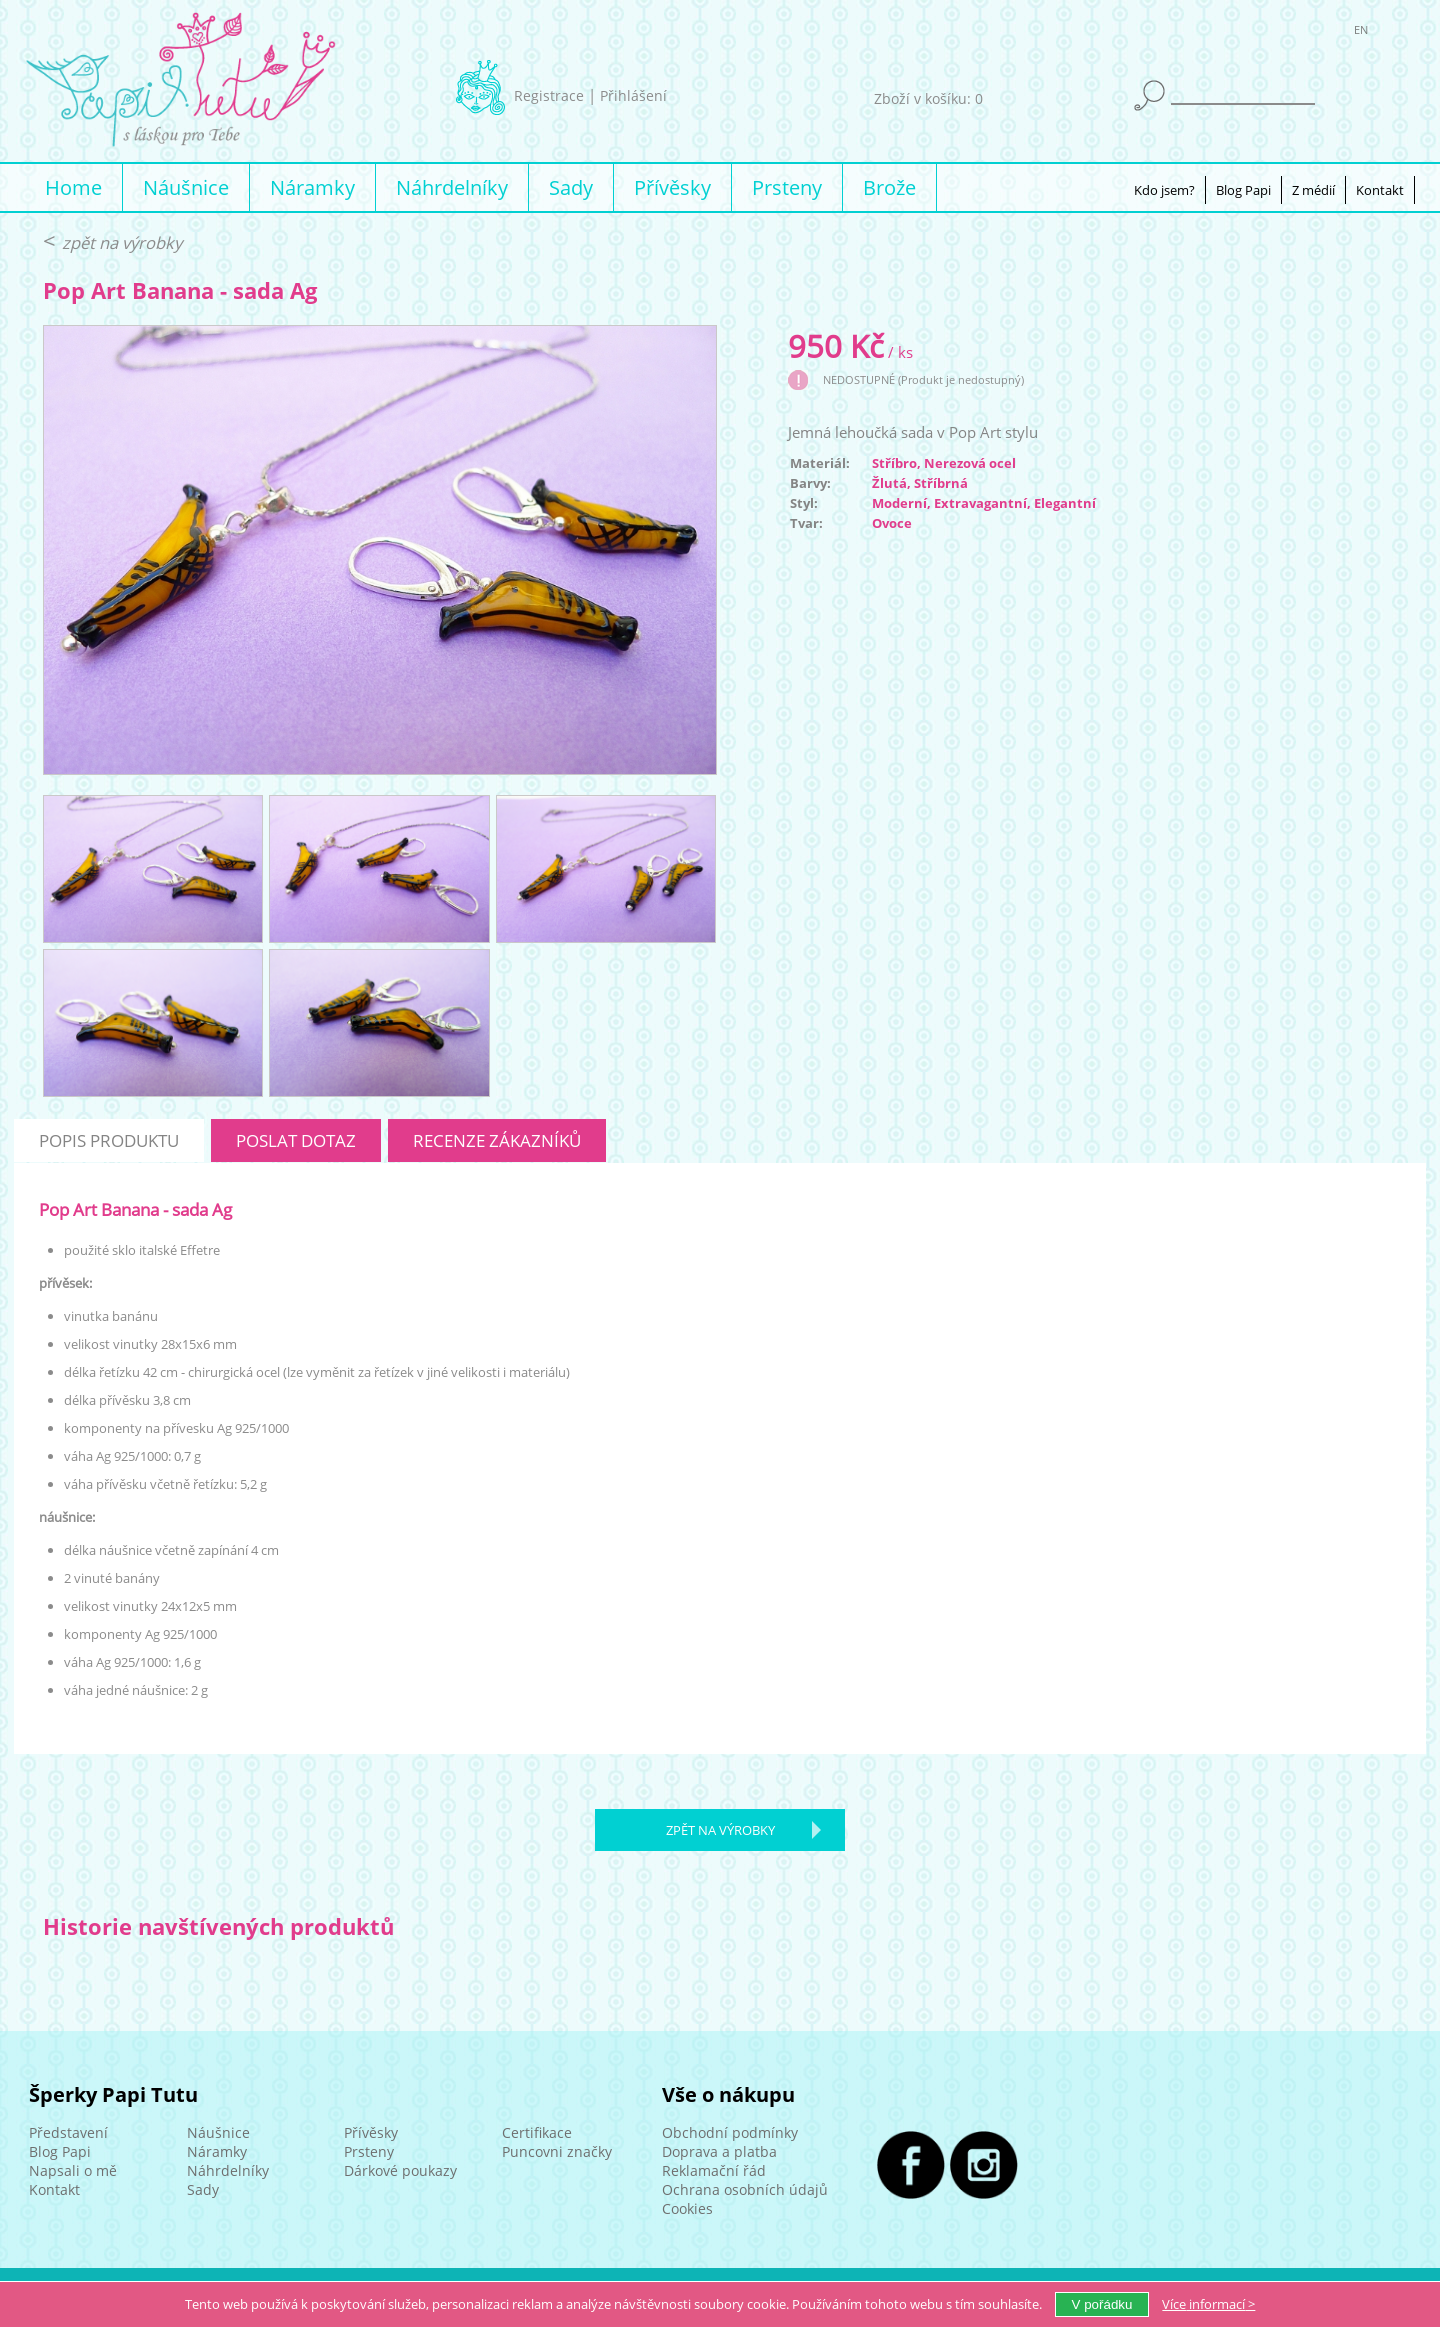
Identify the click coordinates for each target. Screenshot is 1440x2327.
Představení (68, 2132)
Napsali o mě (73, 2170)
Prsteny (787, 187)
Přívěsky (672, 187)
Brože (889, 187)
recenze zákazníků (497, 1140)
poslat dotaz (296, 1140)
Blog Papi (1243, 190)
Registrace (549, 95)
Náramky (312, 187)
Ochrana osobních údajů (745, 2189)
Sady (571, 187)
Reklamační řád (714, 2170)
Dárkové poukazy (400, 2170)
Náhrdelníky (452, 187)
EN (1361, 33)
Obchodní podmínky (730, 2132)
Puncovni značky (557, 2151)
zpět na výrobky (122, 242)
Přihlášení (633, 95)
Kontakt (1380, 190)
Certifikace (537, 2132)
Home (73, 187)
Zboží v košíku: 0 (928, 98)
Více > (1208, 2304)
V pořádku (1102, 2304)
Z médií (1313, 190)
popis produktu (109, 1140)
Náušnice (186, 187)
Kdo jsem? (1164, 190)
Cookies (687, 2208)
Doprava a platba (719, 2151)
